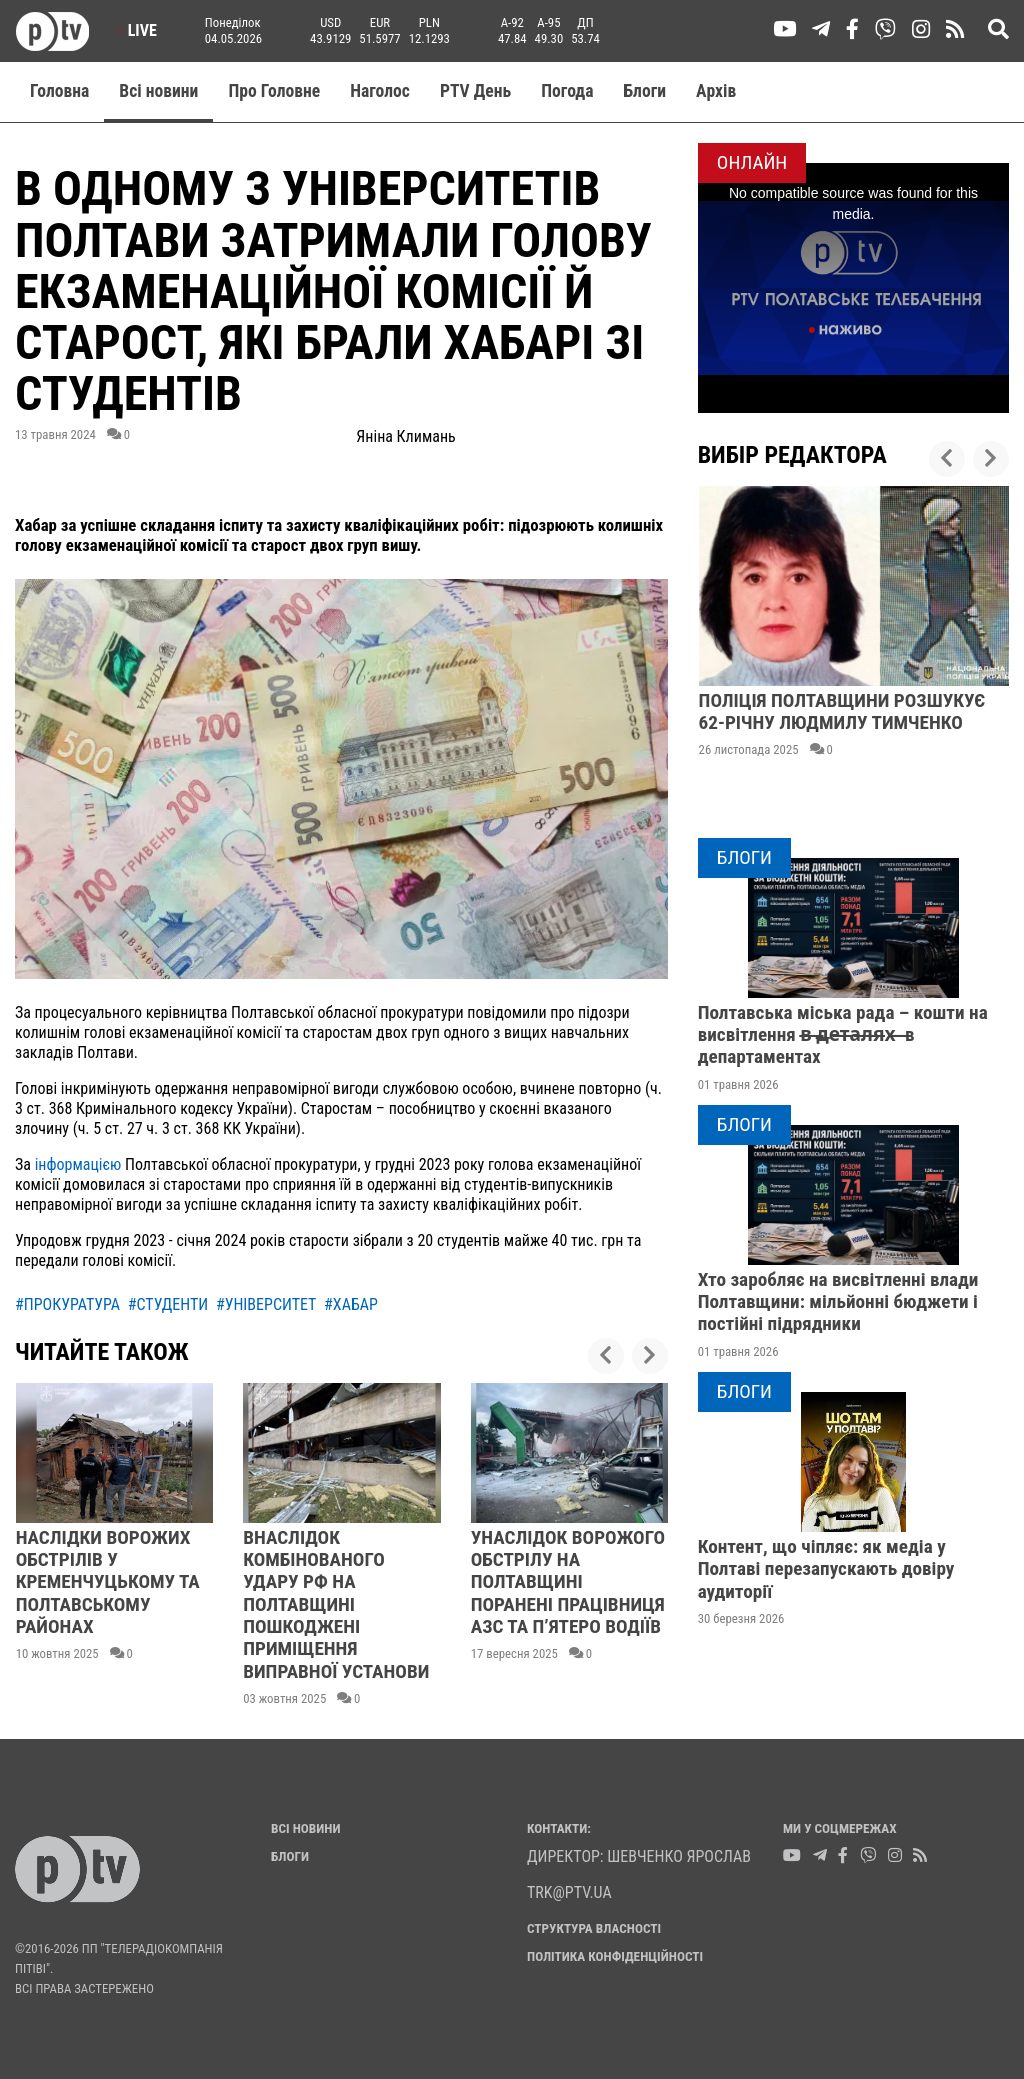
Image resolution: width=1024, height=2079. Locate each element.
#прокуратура (67, 1304)
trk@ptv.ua (569, 1892)
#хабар (351, 1304)
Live (135, 30)
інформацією (78, 1164)
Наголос (380, 91)
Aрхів (716, 91)
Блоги (645, 91)
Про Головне (274, 91)
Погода (567, 91)
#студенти (168, 1304)
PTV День (475, 91)
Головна (59, 91)
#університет (266, 1304)
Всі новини (158, 91)
